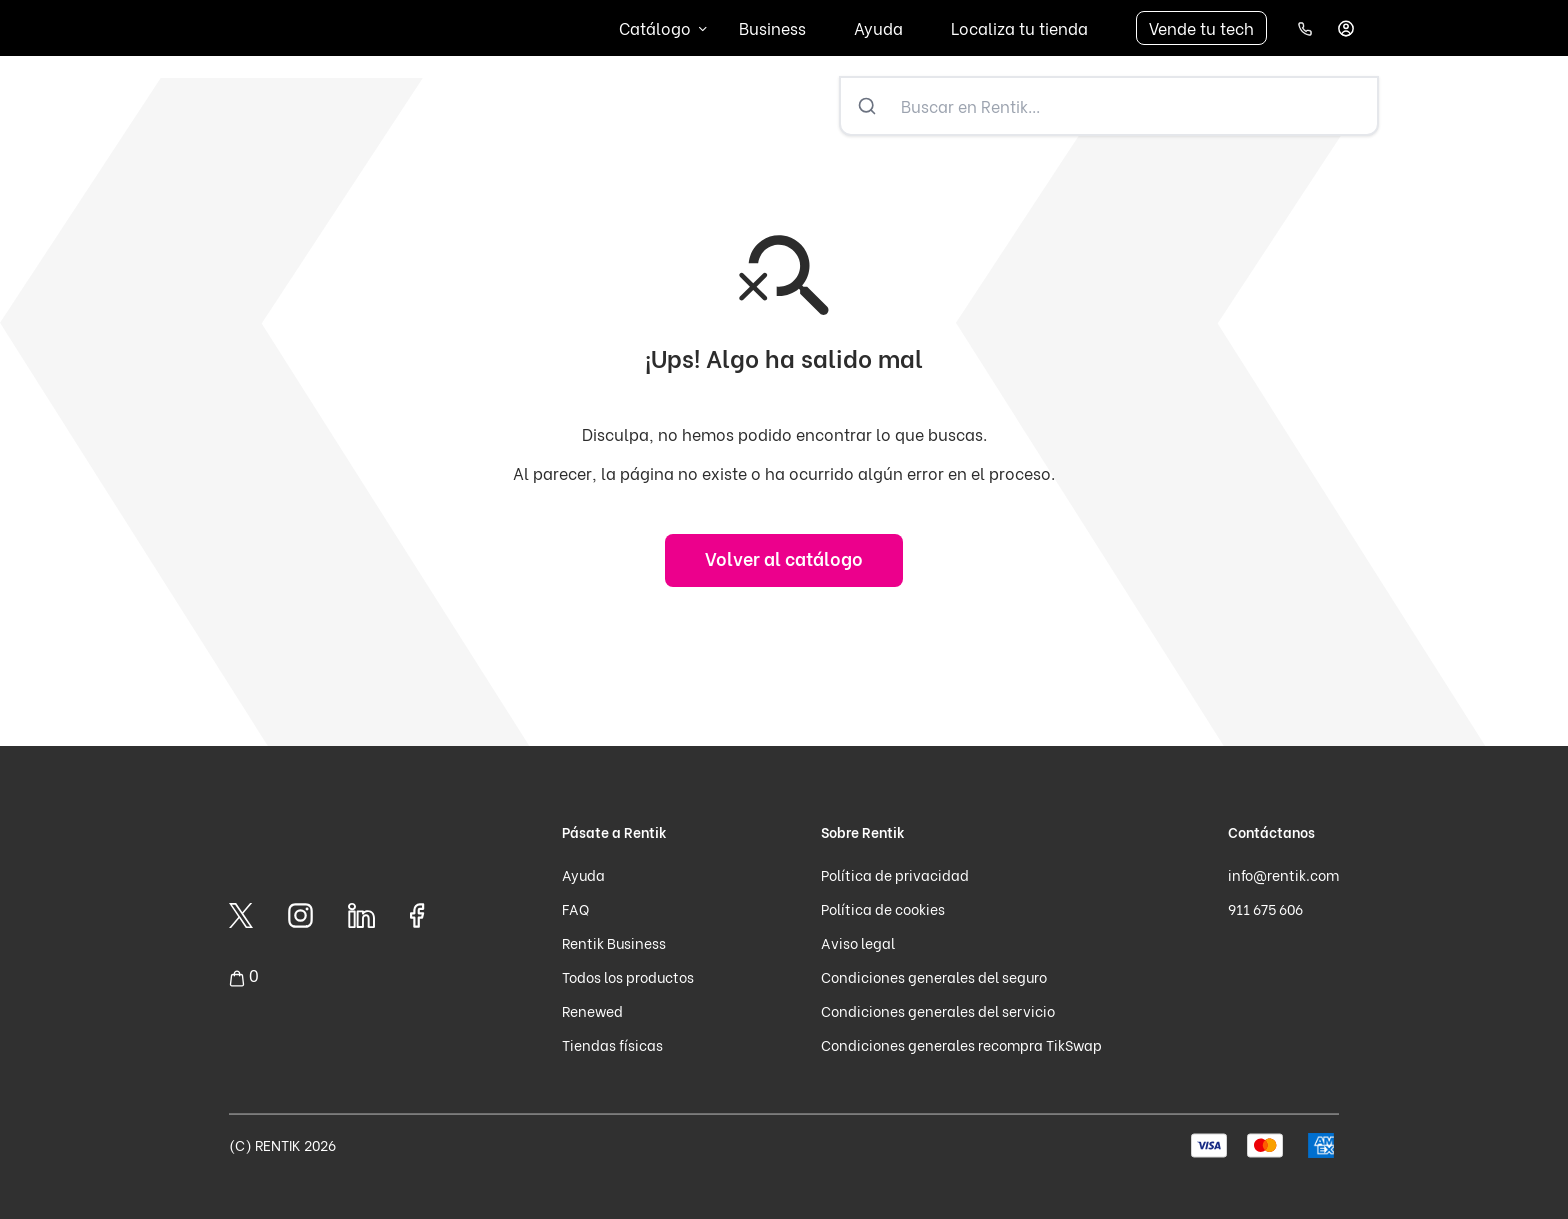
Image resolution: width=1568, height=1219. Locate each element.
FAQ (575, 908)
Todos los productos (628, 976)
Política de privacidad (895, 874)
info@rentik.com (1283, 874)
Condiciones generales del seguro (934, 976)
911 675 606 (1265, 908)
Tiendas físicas (612, 1044)
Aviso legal (858, 942)
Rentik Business (614, 942)
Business (772, 27)
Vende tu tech (1201, 27)
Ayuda (878, 27)
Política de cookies (883, 908)
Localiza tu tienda (1019, 27)
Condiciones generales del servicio (938, 1010)
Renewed (592, 1010)
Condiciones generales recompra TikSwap (961, 1044)
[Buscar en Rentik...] (1135, 106)
